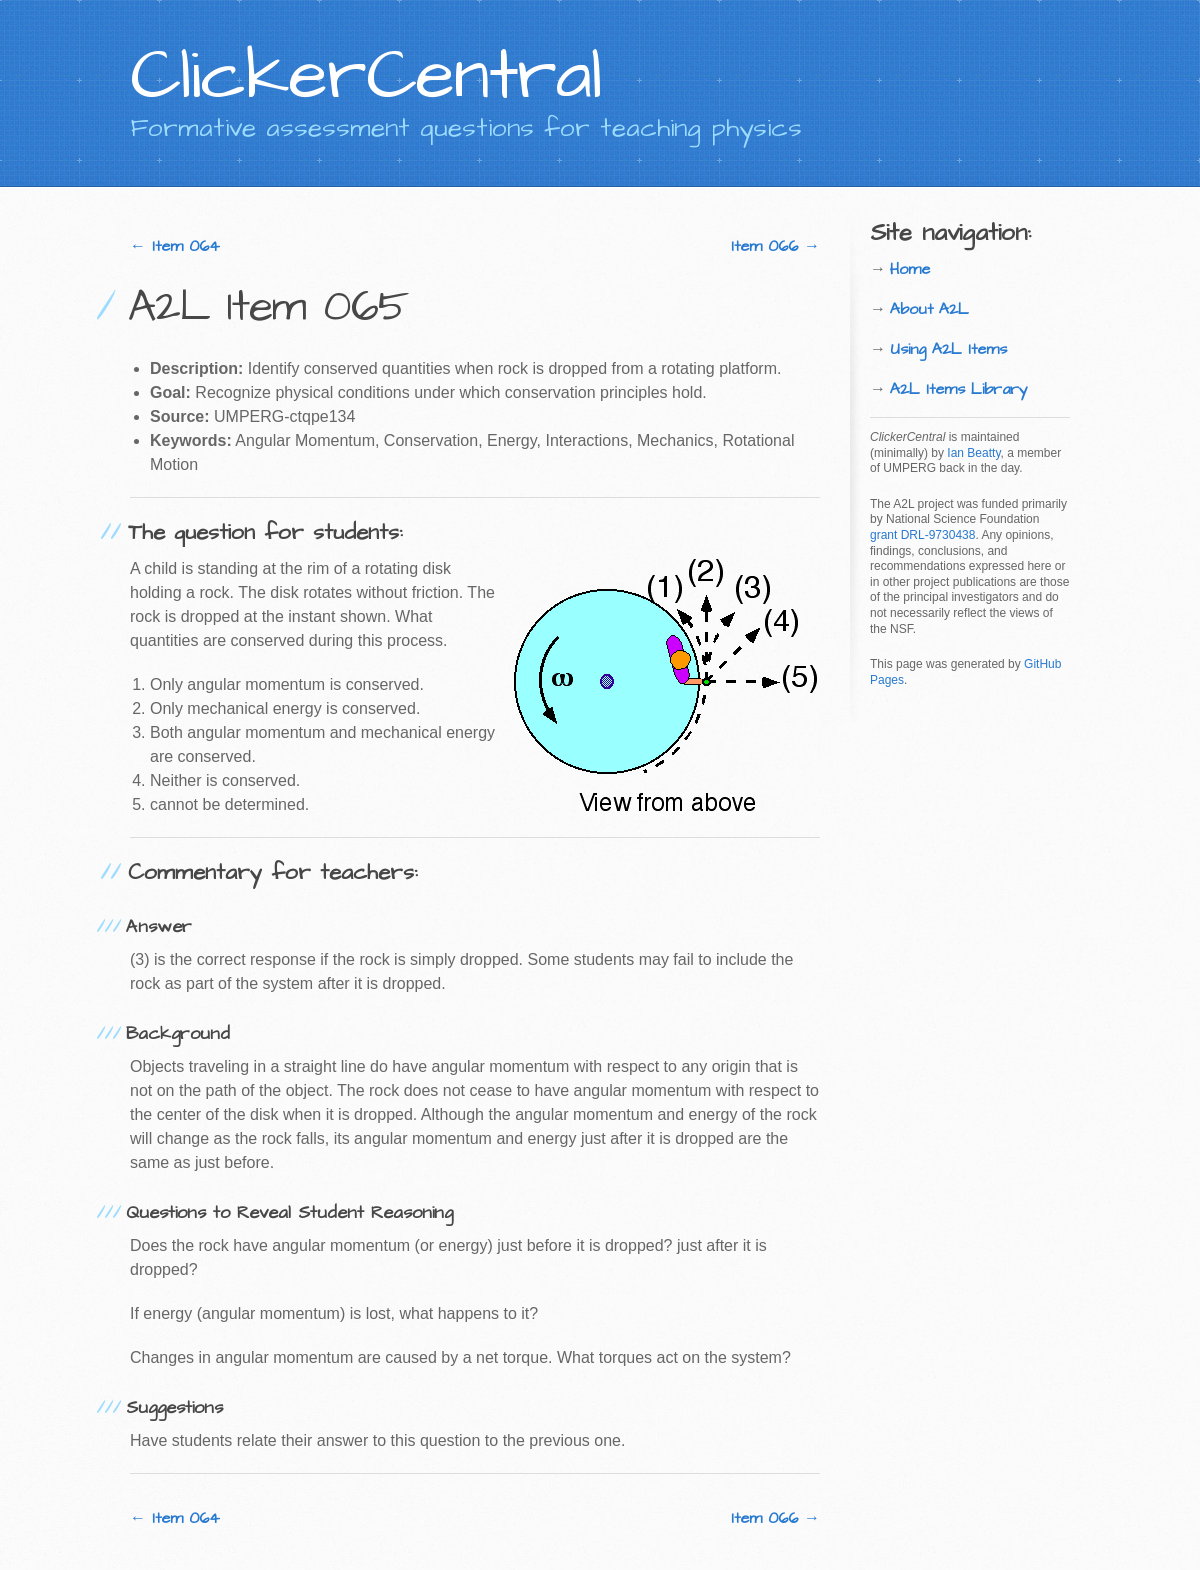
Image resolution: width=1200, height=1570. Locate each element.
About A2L (929, 309)
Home (910, 269)
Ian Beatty (973, 453)
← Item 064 (175, 246)
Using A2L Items (948, 349)
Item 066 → (775, 246)
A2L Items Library (959, 389)
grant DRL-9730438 (922, 535)
